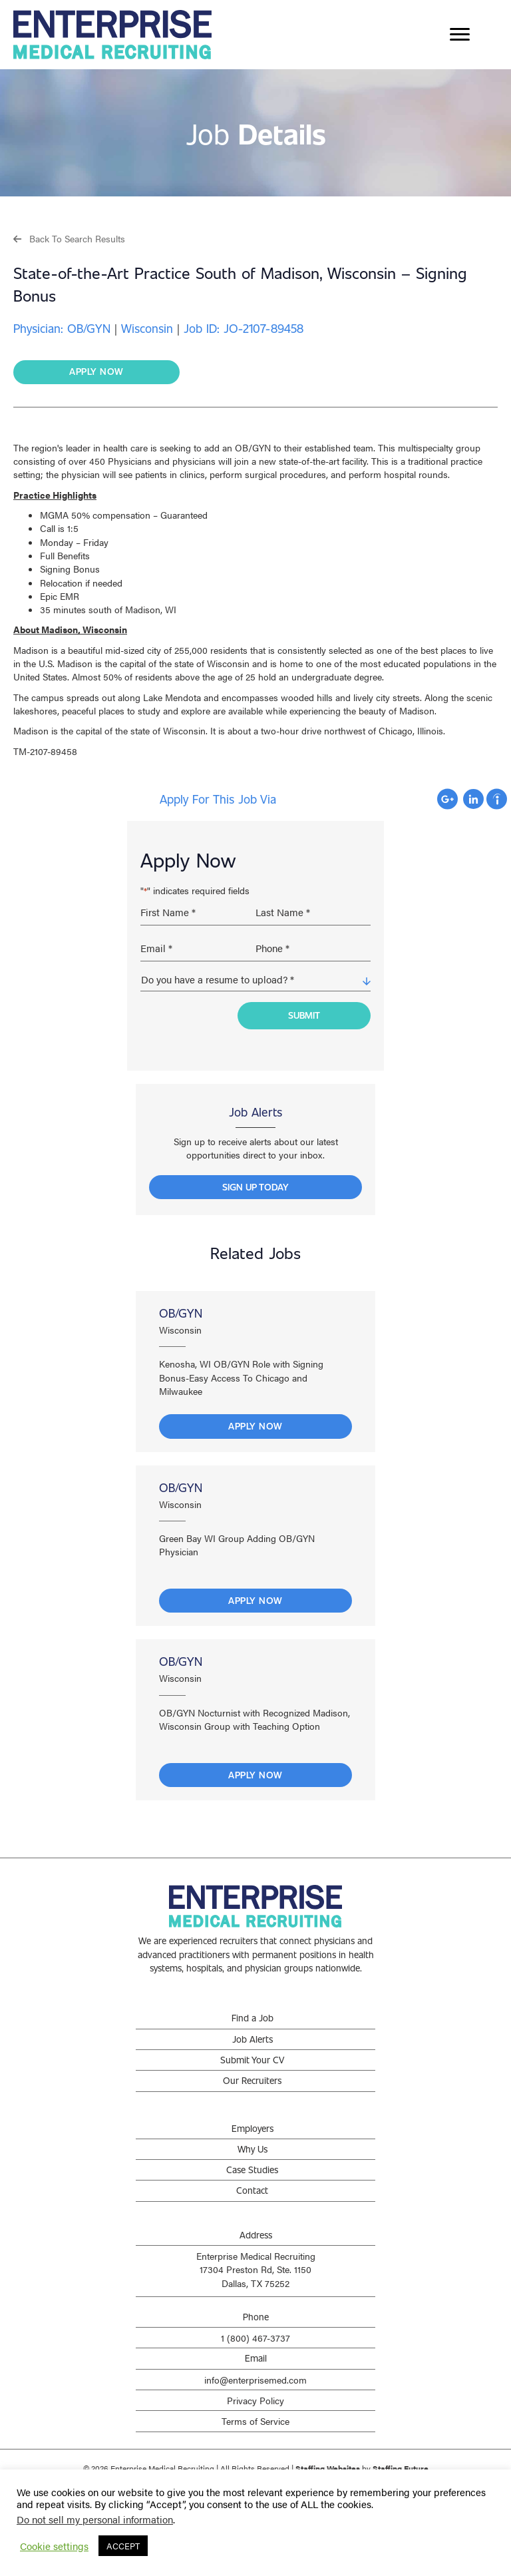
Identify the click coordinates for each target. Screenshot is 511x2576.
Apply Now (255, 1421)
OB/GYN (180, 1308)
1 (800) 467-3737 (255, 2333)
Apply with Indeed (496, 799)
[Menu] (459, 34)
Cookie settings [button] (54, 2546)
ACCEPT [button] (123, 2545)
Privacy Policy (255, 2395)
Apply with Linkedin (473, 799)
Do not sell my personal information (95, 2519)
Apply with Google (447, 799)
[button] (69, 238)
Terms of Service (255, 2416)
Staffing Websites (327, 2463)
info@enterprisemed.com (255, 2375)
